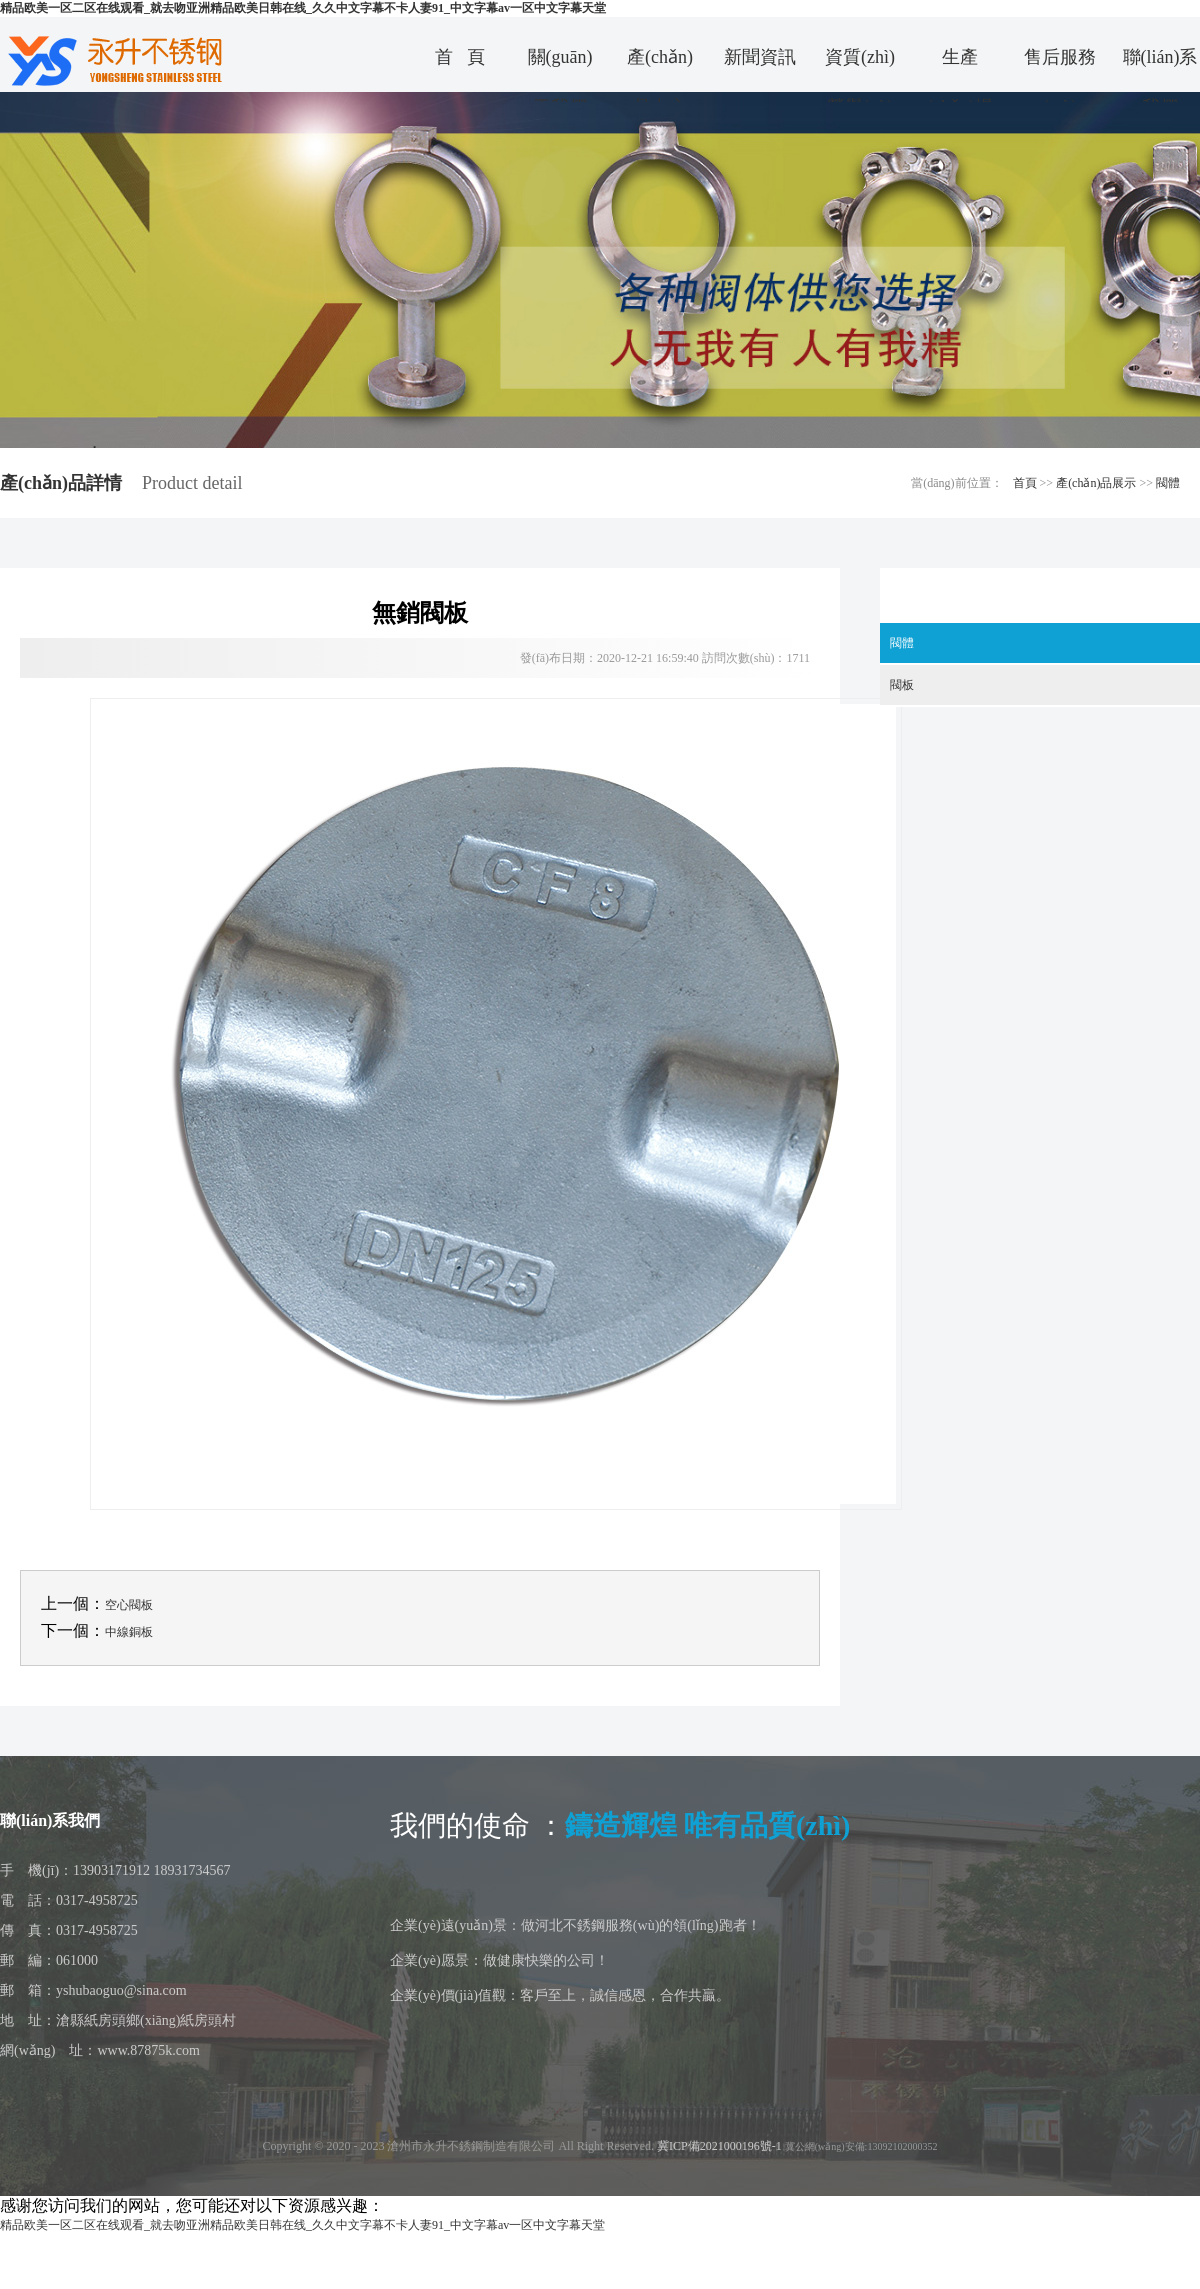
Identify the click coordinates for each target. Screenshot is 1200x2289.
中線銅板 (129, 1632)
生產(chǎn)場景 (960, 64)
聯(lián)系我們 (1160, 64)
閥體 (1168, 483)
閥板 (902, 685)
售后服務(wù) (1060, 64)
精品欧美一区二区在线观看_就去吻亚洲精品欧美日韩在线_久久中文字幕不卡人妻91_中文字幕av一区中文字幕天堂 (303, 8)
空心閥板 (129, 1605)
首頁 (1025, 483)
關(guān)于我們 (560, 64)
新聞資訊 (760, 57)
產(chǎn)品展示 (1096, 483)
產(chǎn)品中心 (660, 64)
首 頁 (460, 57)
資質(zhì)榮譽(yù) (860, 64)
